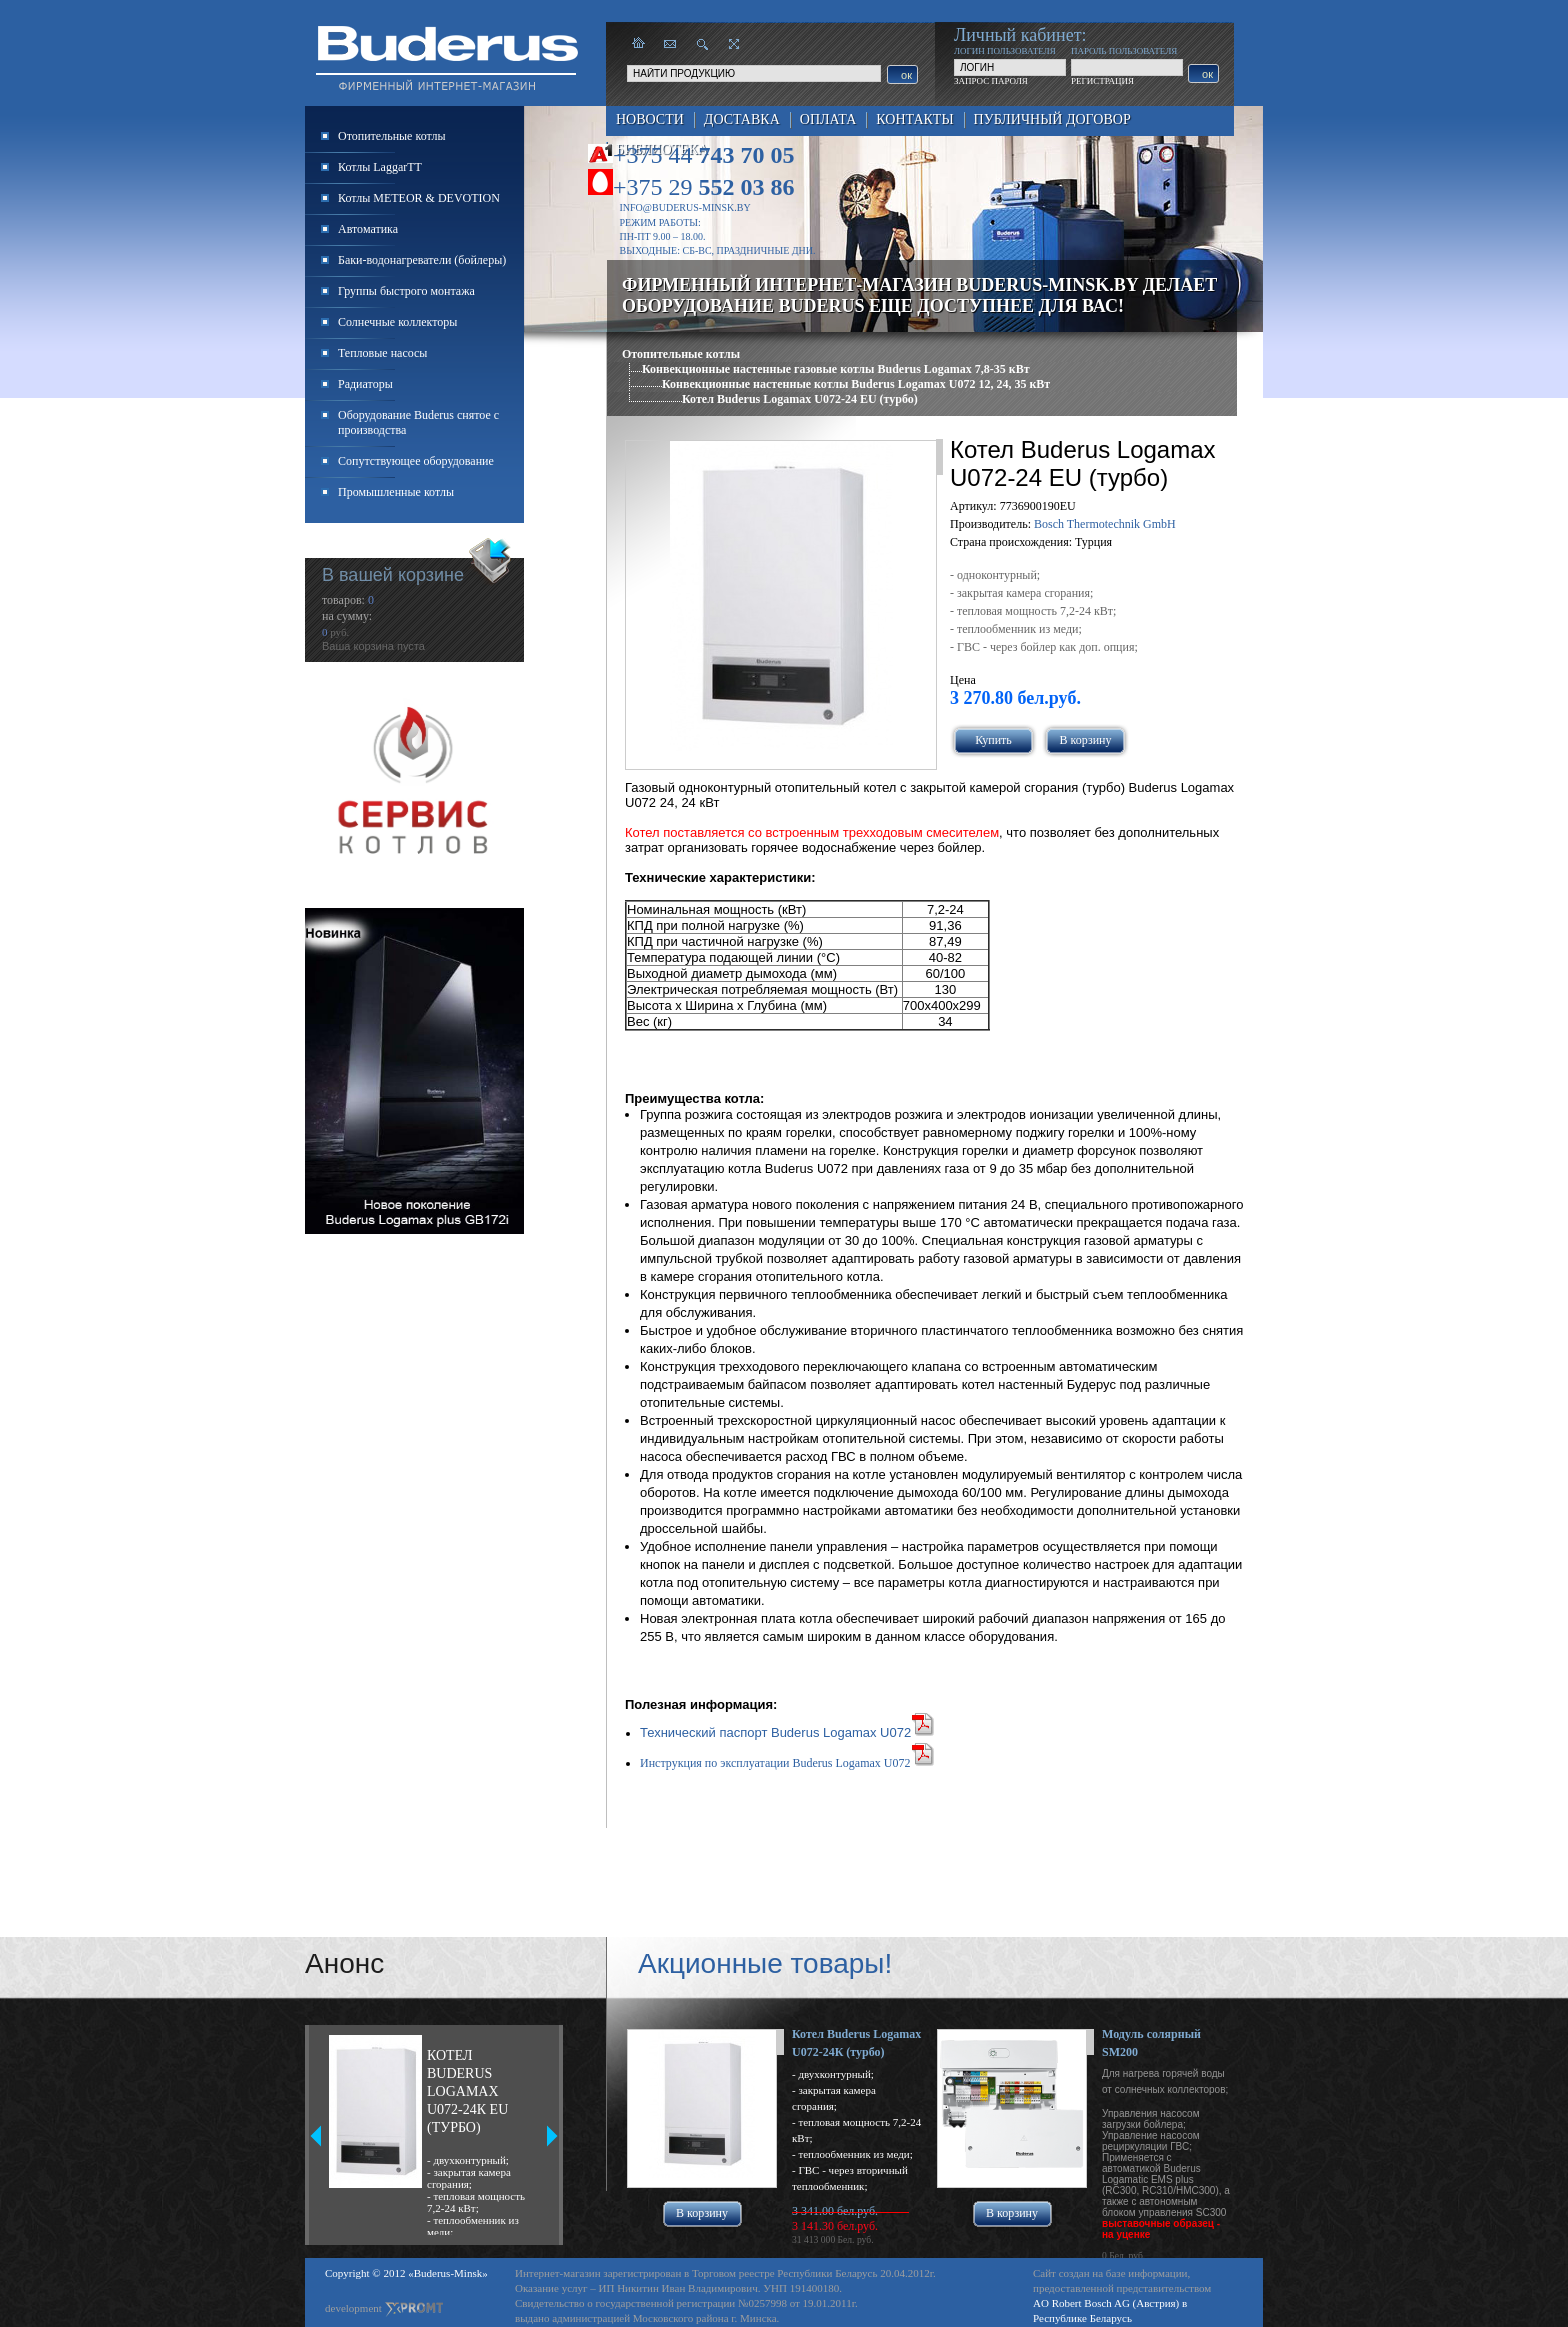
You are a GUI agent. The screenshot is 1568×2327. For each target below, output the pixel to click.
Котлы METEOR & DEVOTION (419, 198)
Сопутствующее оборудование (416, 461)
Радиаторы (365, 384)
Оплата (828, 119)
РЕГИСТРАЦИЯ (1102, 81)
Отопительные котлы (681, 354)
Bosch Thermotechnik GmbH (1105, 524)
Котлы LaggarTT (380, 167)
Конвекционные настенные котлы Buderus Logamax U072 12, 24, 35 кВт (856, 384)
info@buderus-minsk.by (685, 207)
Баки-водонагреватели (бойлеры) (422, 260)
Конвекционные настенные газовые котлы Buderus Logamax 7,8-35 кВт (836, 369)
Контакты (914, 119)
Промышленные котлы (396, 492)
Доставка (742, 119)
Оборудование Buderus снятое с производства (418, 422)
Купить (993, 740)
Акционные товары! (765, 1963)
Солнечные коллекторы (397, 322)
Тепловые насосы (382, 353)
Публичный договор (1052, 119)
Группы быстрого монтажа (406, 291)
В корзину (1086, 740)
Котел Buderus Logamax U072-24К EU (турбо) (467, 2091)
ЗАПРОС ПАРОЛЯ (991, 81)
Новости (650, 119)
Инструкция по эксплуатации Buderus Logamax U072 (775, 1763)
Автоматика (368, 229)
